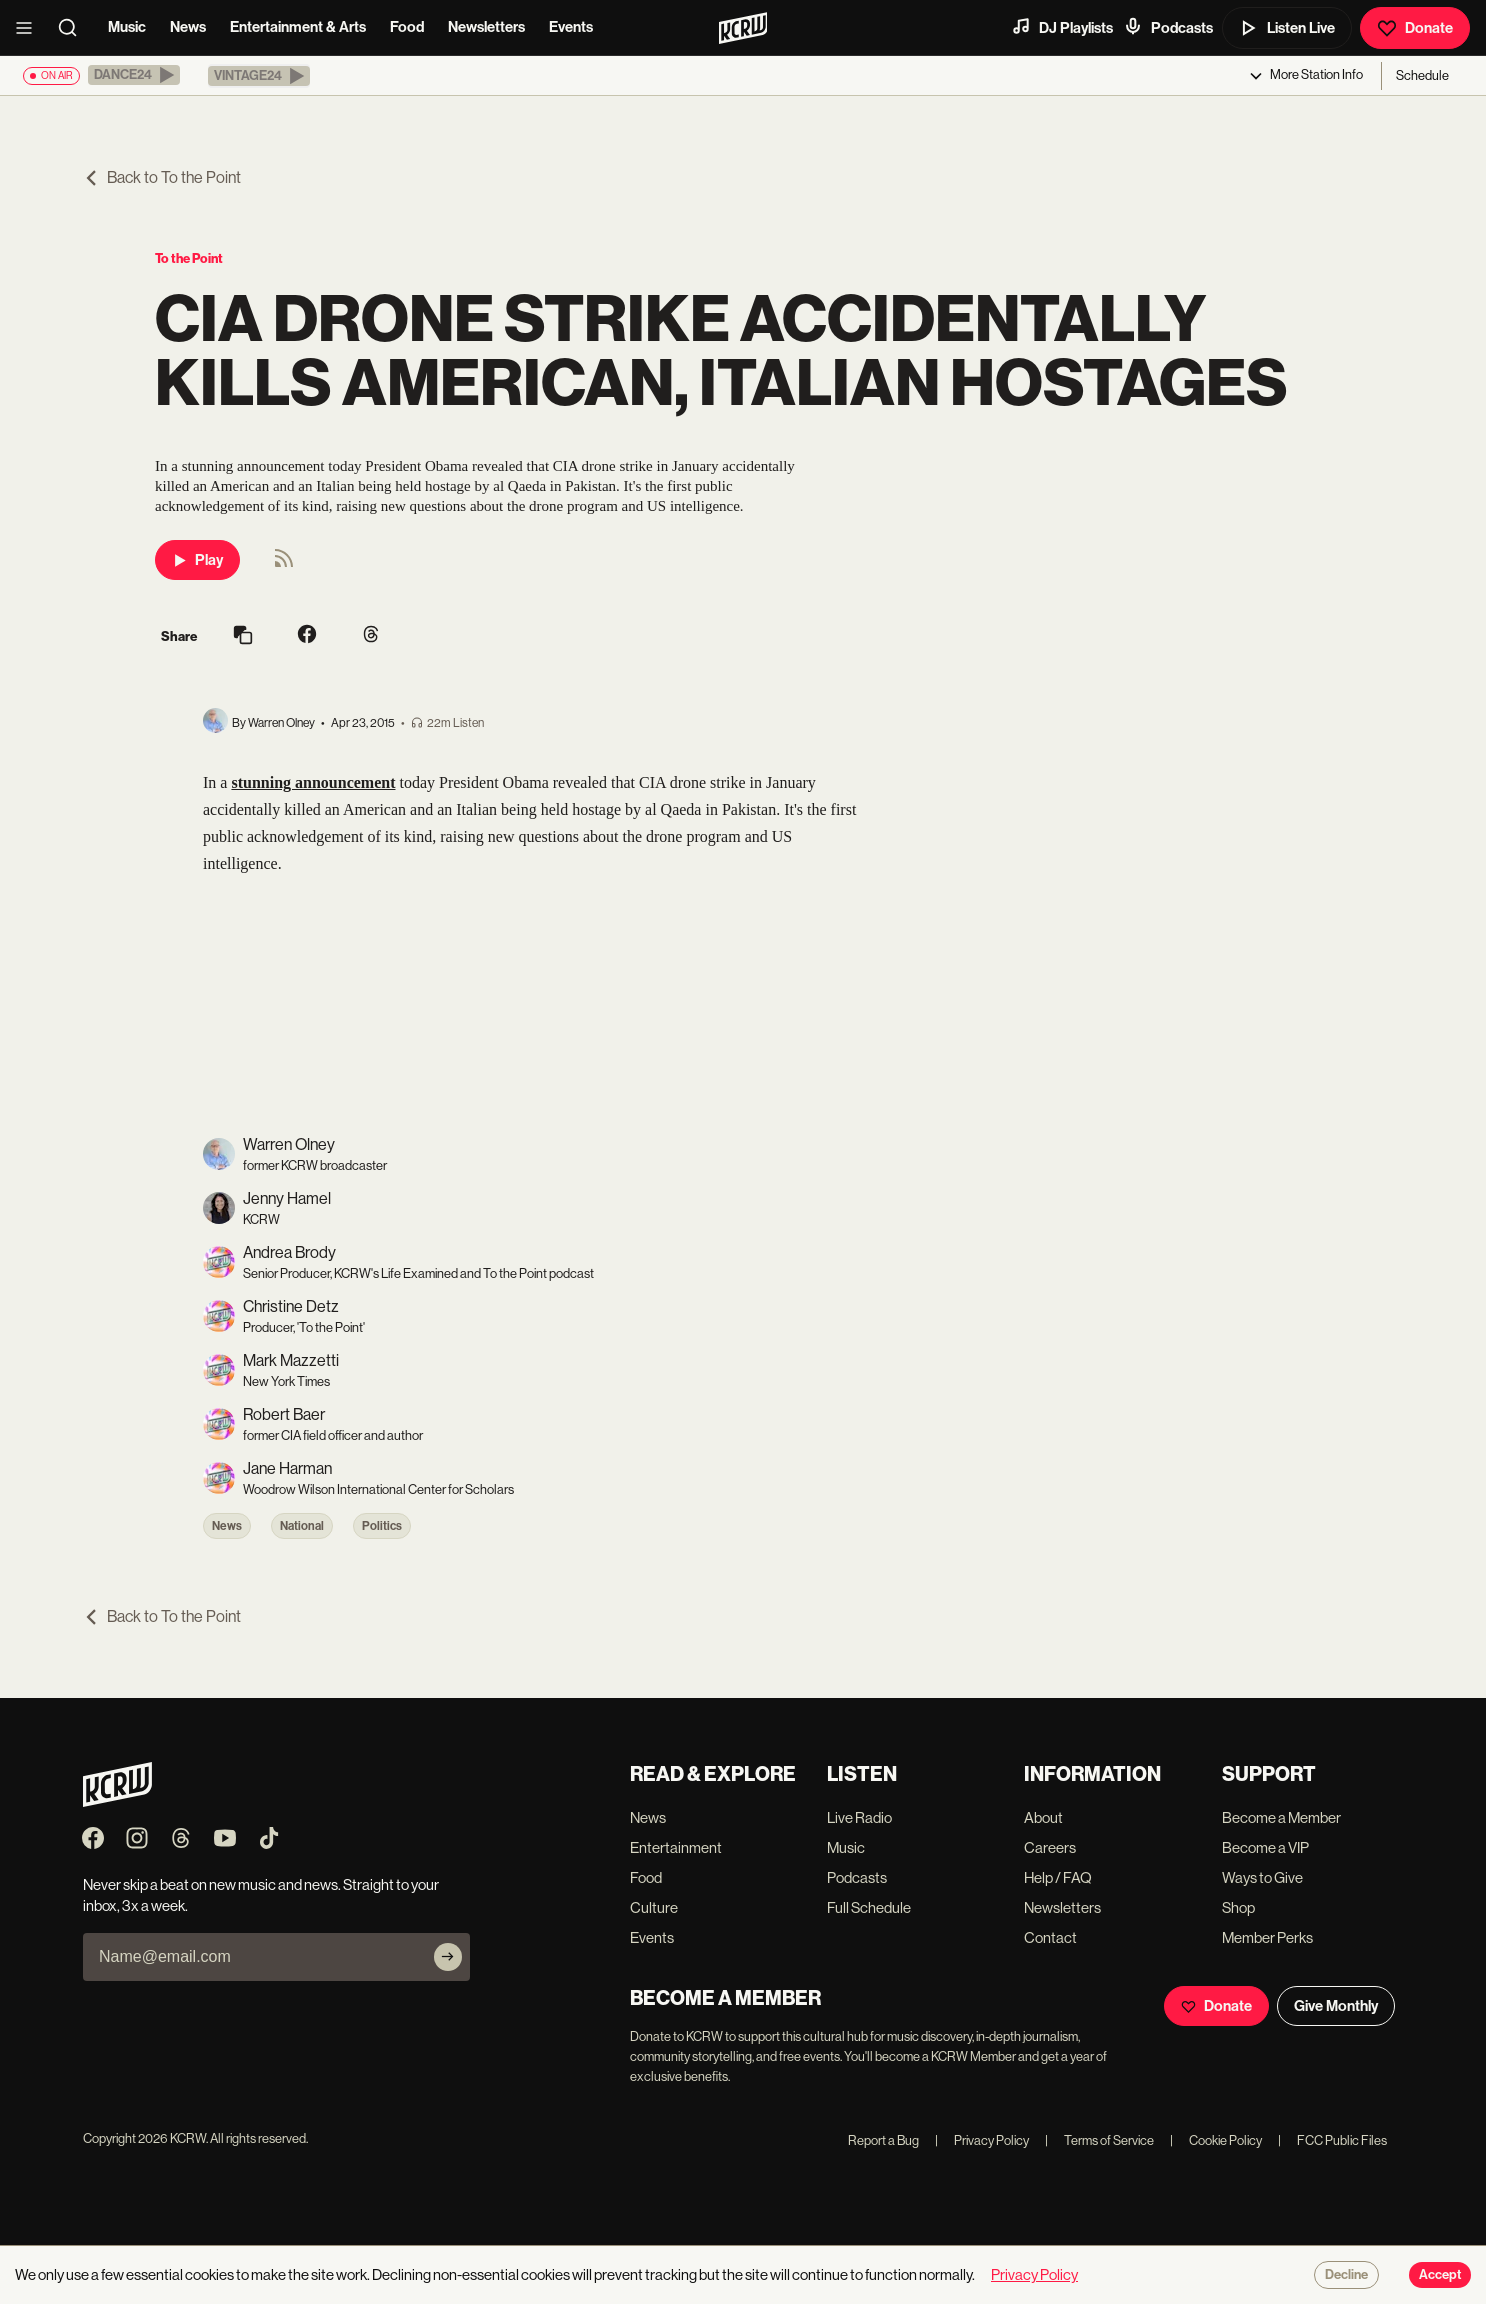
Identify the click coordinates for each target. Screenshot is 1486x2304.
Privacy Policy (982, 2140)
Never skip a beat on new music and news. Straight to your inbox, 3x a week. (261, 1895)
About (1043, 1817)
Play (197, 560)
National (302, 1526)
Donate (1415, 28)
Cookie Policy (1216, 2140)
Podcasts (1168, 27)
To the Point (189, 258)
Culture (654, 1907)
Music (127, 27)
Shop (1238, 1907)
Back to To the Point (162, 177)
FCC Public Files (1332, 2140)
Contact (1050, 1937)
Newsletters (486, 27)
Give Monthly (1336, 2006)
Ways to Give (1262, 1877)
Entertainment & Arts (298, 27)
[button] (134, 75)
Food (407, 27)
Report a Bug (883, 2140)
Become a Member (1281, 1817)
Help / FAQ (1058, 1877)
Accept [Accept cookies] (1440, 2275)
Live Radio (859, 1817)
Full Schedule (869, 1907)
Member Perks (1267, 1937)
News (188, 27)
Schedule (1422, 75)
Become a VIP (1265, 1847)
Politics (382, 1526)
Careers (1050, 1847)
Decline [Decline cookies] (1346, 2275)
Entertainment (676, 1847)
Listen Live (1287, 28)
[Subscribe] (448, 1957)
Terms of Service (1099, 2140)
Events (571, 27)
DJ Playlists (1062, 27)
